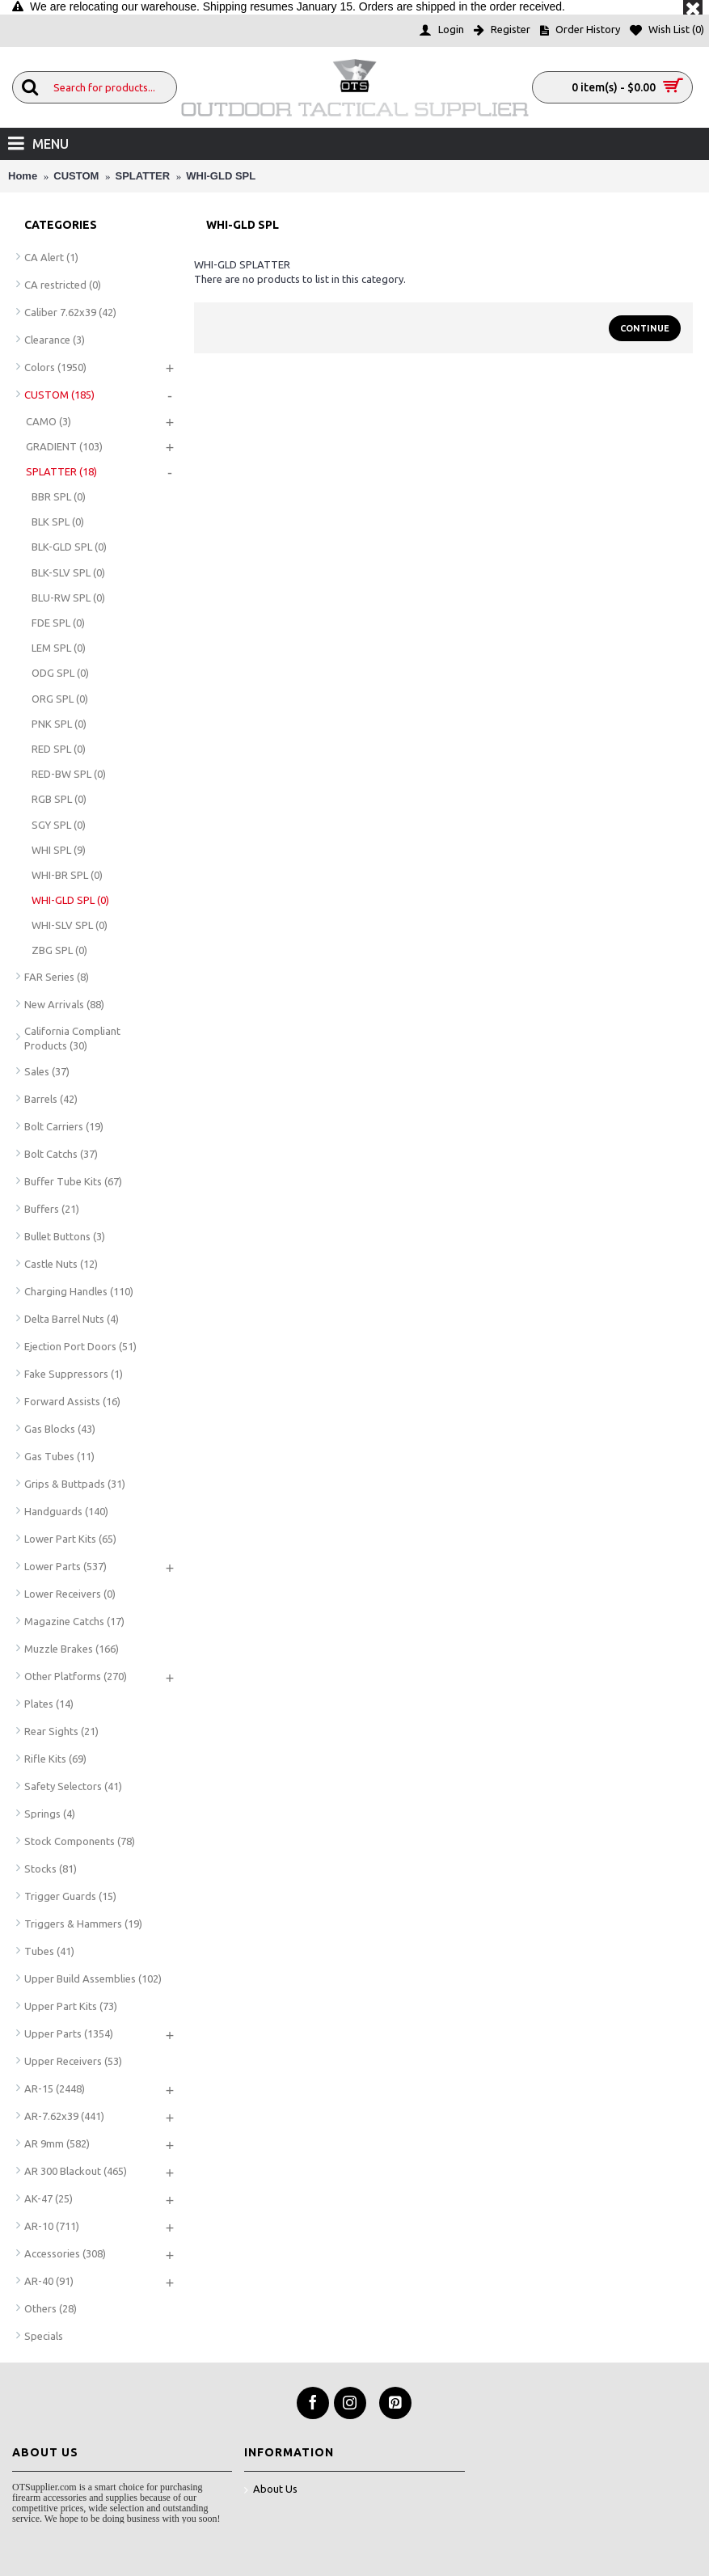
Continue (644, 328)
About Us (271, 2490)
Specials (43, 2336)
